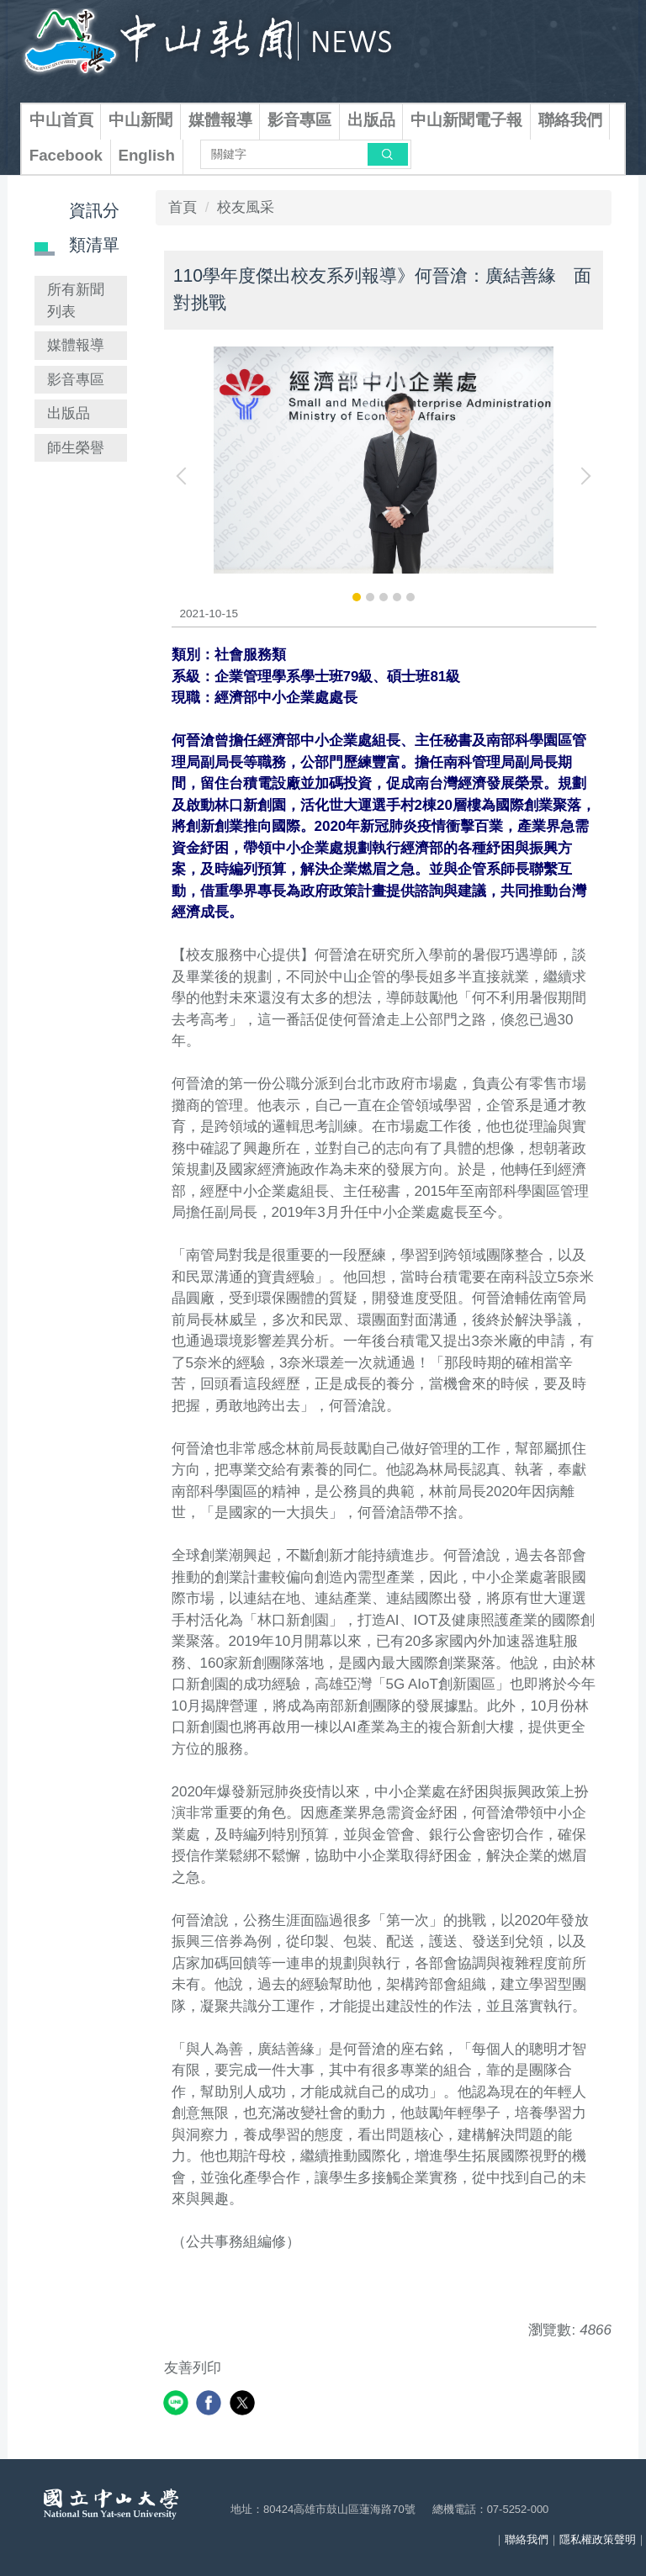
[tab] (356, 597)
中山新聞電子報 (466, 120)
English (146, 155)
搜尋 (388, 154)
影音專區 (299, 120)
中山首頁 (61, 120)
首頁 (182, 207)
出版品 (371, 120)
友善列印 (192, 2368)
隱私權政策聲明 (597, 2539)
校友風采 (245, 207)
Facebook (66, 155)
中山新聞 (140, 120)
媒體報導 (220, 120)
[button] (185, 476)
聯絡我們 (570, 120)
